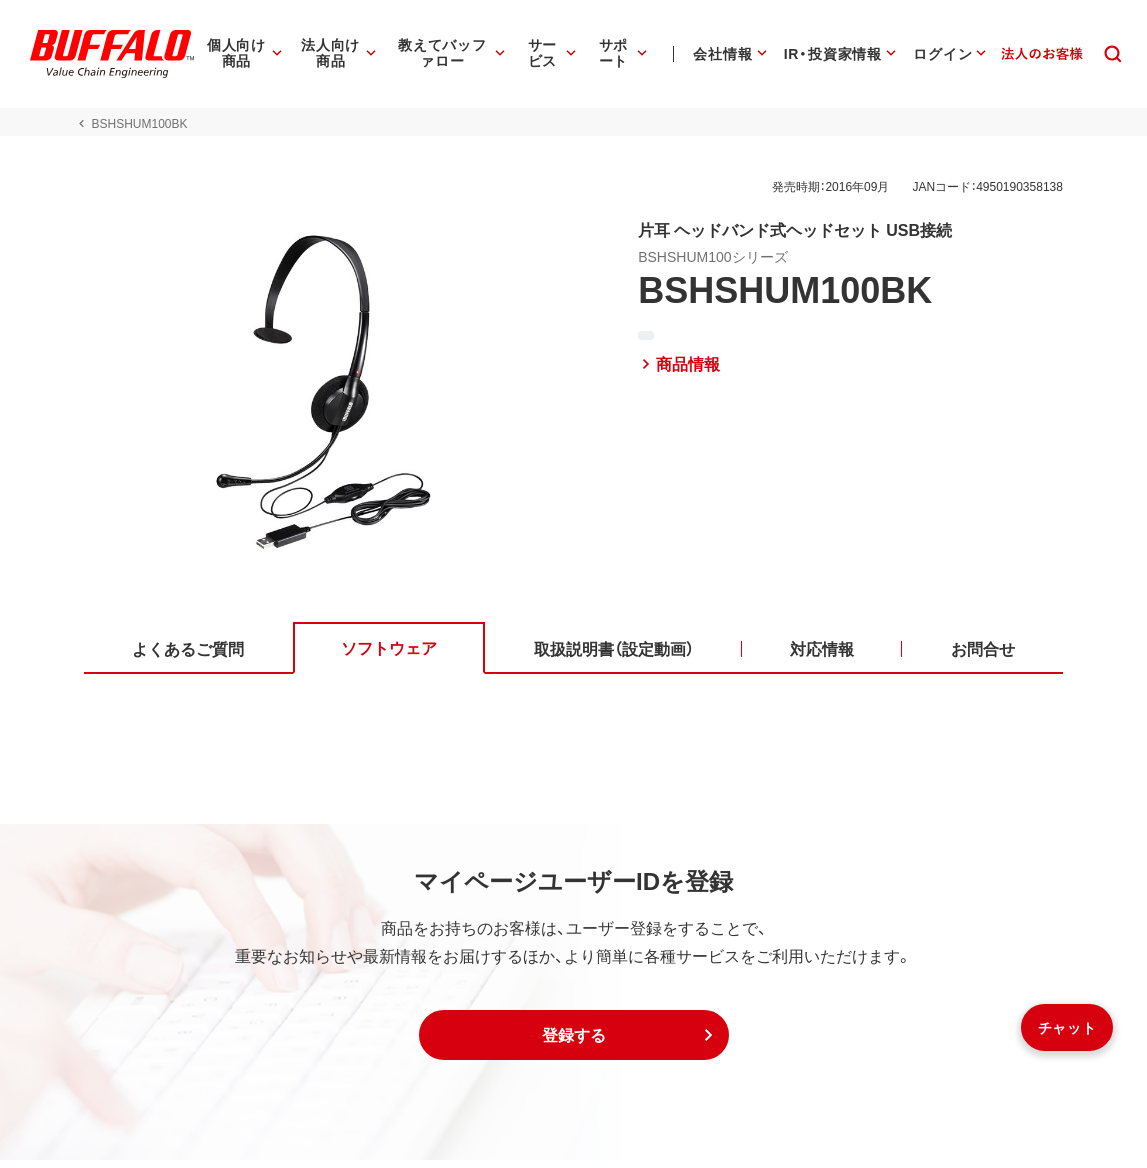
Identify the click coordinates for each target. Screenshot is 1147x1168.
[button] (574, 1043)
